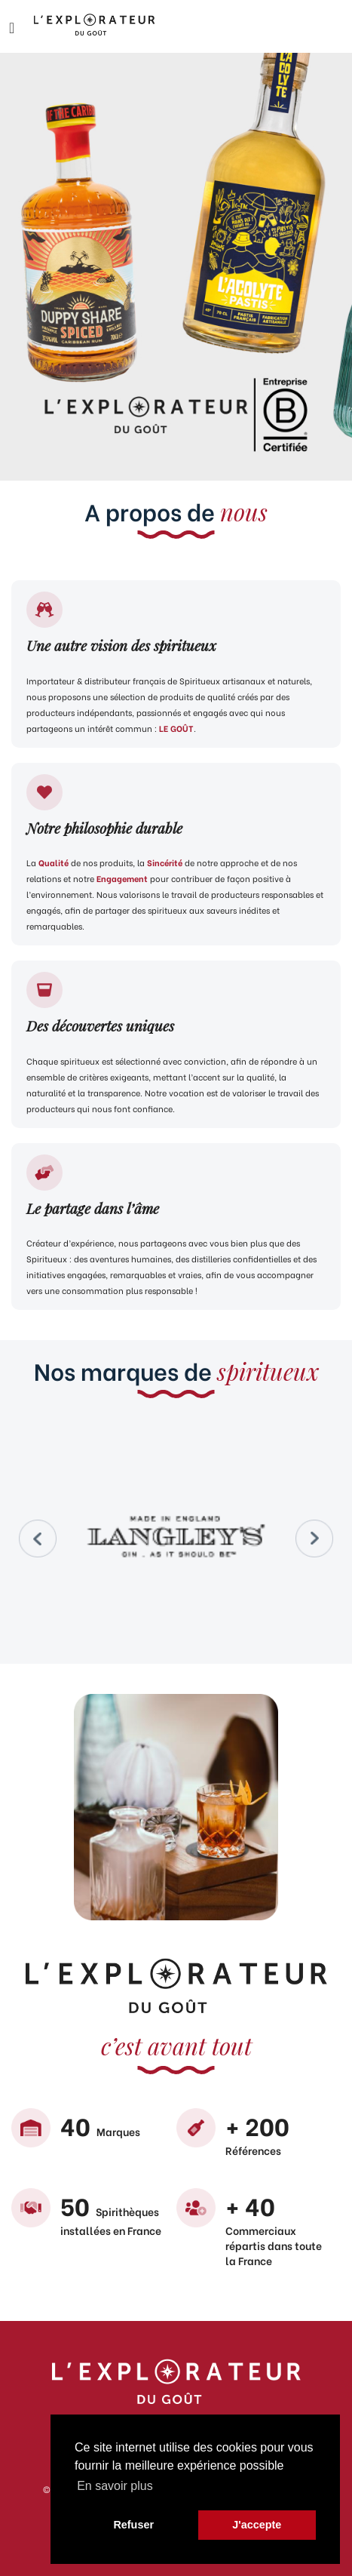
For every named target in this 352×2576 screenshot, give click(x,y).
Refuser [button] (133, 2525)
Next (314, 1538)
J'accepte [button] (256, 2525)
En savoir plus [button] (115, 2485)
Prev (38, 1538)
